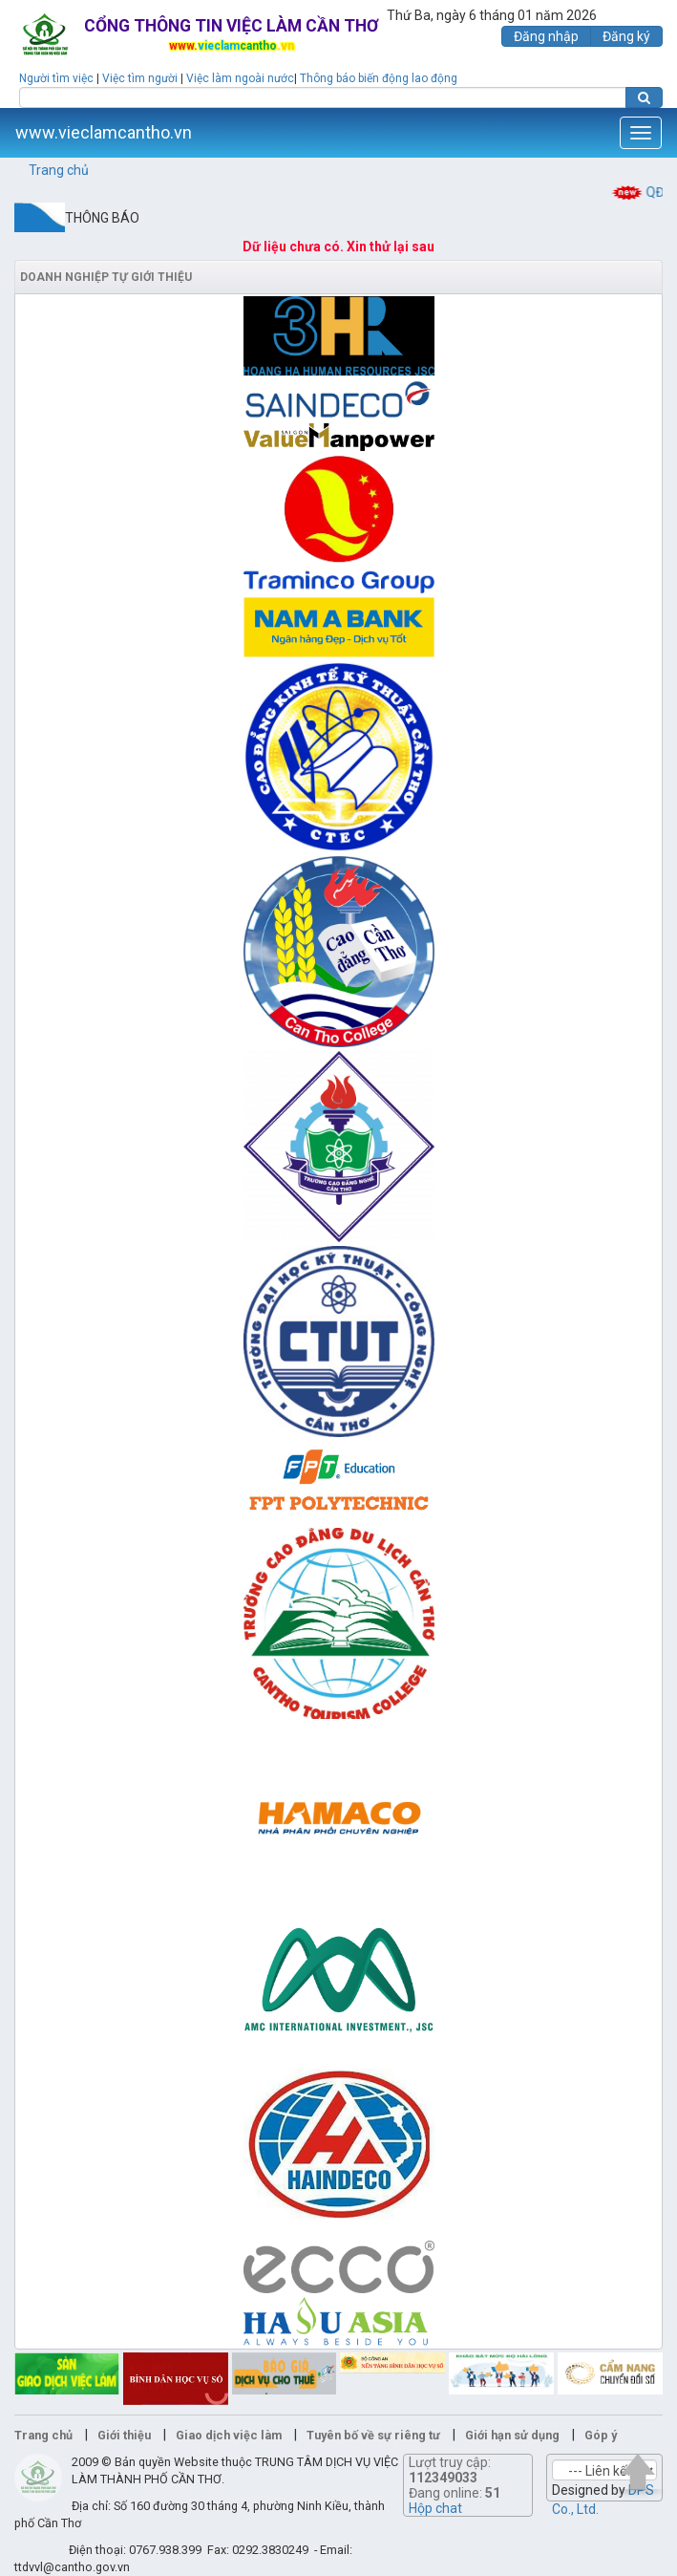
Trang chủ (59, 170)
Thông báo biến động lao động (378, 78)
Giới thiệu (124, 2435)
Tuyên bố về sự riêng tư (373, 2435)
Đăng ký (626, 36)
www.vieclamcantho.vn (103, 132)
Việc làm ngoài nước (240, 78)
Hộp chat (435, 2508)
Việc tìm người (140, 78)
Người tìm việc (56, 78)
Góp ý (600, 2435)
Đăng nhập (546, 36)
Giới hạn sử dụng (512, 2435)
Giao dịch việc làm (229, 2435)
